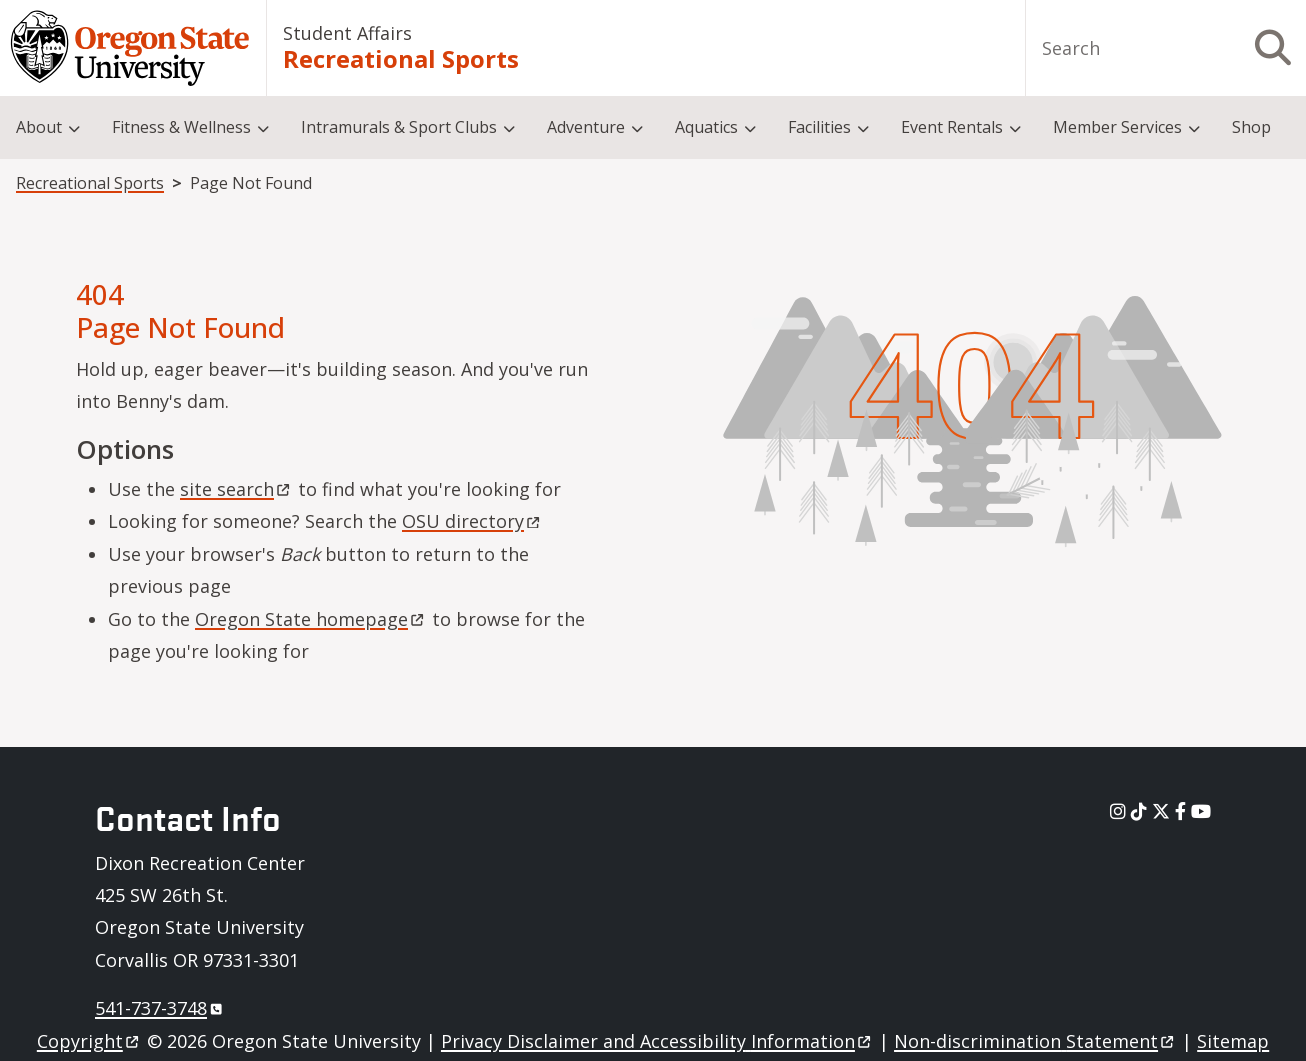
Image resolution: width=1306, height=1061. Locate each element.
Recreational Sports (401, 59)
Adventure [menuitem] (586, 127)
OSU (472, 521)
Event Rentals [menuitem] (952, 127)
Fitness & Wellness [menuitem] (181, 127)
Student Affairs (347, 33)
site (236, 489)
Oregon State (311, 619)
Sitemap (1233, 1041)
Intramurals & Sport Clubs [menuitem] (399, 127)
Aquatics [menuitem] (706, 127)
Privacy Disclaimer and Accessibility (657, 1041)
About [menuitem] (39, 127)
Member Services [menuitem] (1117, 127)
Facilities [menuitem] (819, 127)
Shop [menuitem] (1251, 127)
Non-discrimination (1035, 1041)
